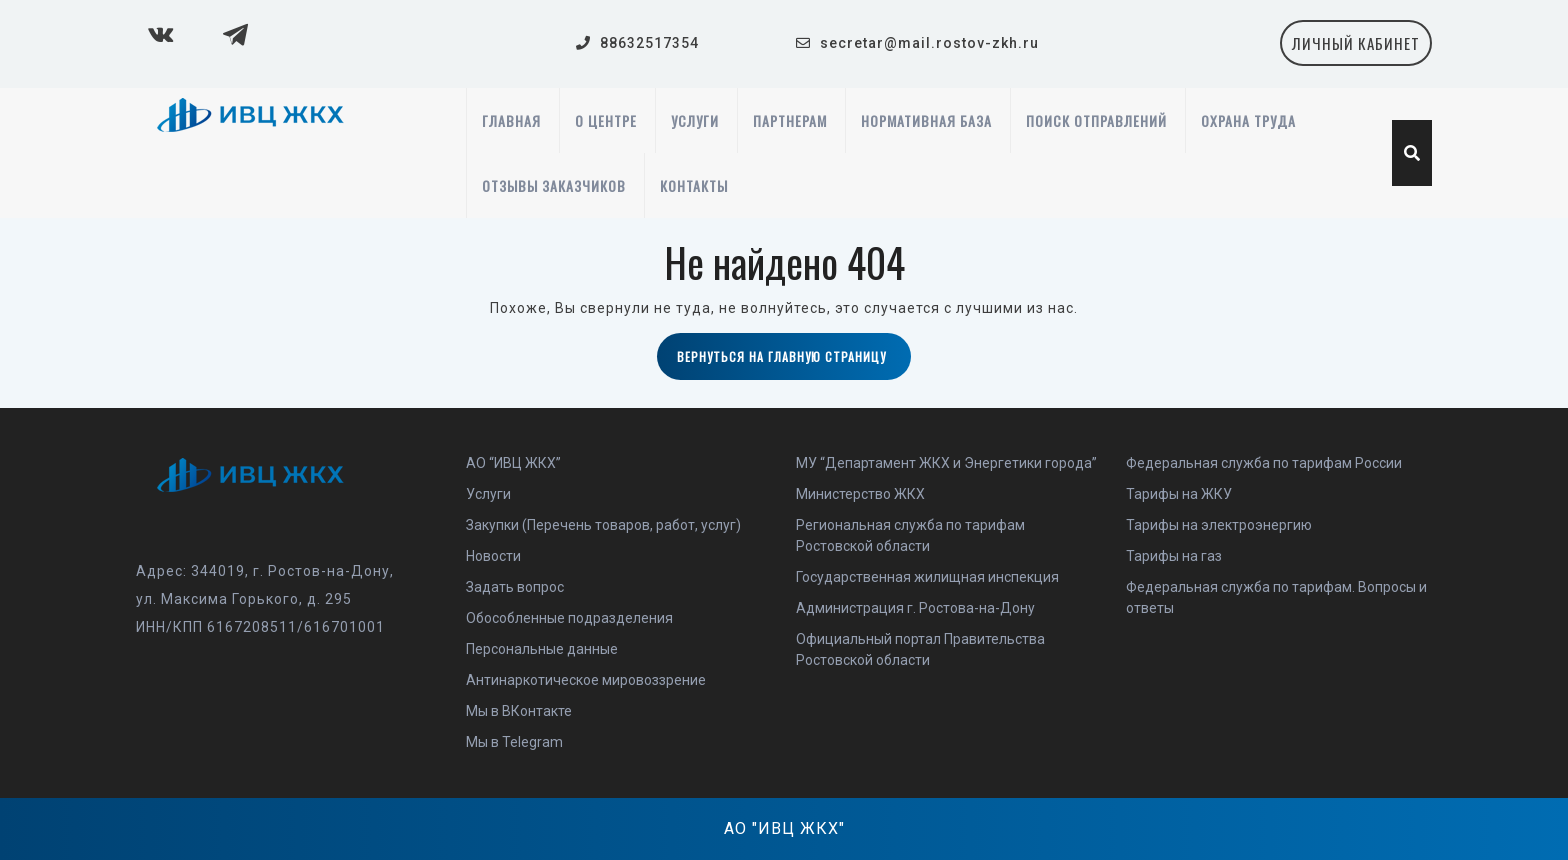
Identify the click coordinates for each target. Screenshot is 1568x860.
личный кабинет (1362, 48)
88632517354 (649, 43)
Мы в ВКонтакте (519, 711)
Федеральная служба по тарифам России (1264, 463)
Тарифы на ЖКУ (1179, 494)
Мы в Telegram (514, 742)
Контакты (694, 185)
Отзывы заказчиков (554, 185)
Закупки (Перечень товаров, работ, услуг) (603, 525)
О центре (606, 120)
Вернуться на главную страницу (794, 363)
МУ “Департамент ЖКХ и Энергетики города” (946, 463)
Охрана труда (1248, 120)
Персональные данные (542, 649)
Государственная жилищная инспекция (927, 577)
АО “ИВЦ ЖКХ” (513, 463)
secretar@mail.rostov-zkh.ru (929, 43)
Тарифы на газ (1174, 556)
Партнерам (790, 120)
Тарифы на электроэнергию (1219, 525)
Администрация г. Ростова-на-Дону (915, 608)
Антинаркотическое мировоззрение (586, 680)
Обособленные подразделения (569, 618)
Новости (493, 556)
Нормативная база (926, 120)
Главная (511, 120)
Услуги (695, 120)
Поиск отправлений (1096, 120)
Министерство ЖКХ (860, 494)
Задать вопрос (515, 587)
